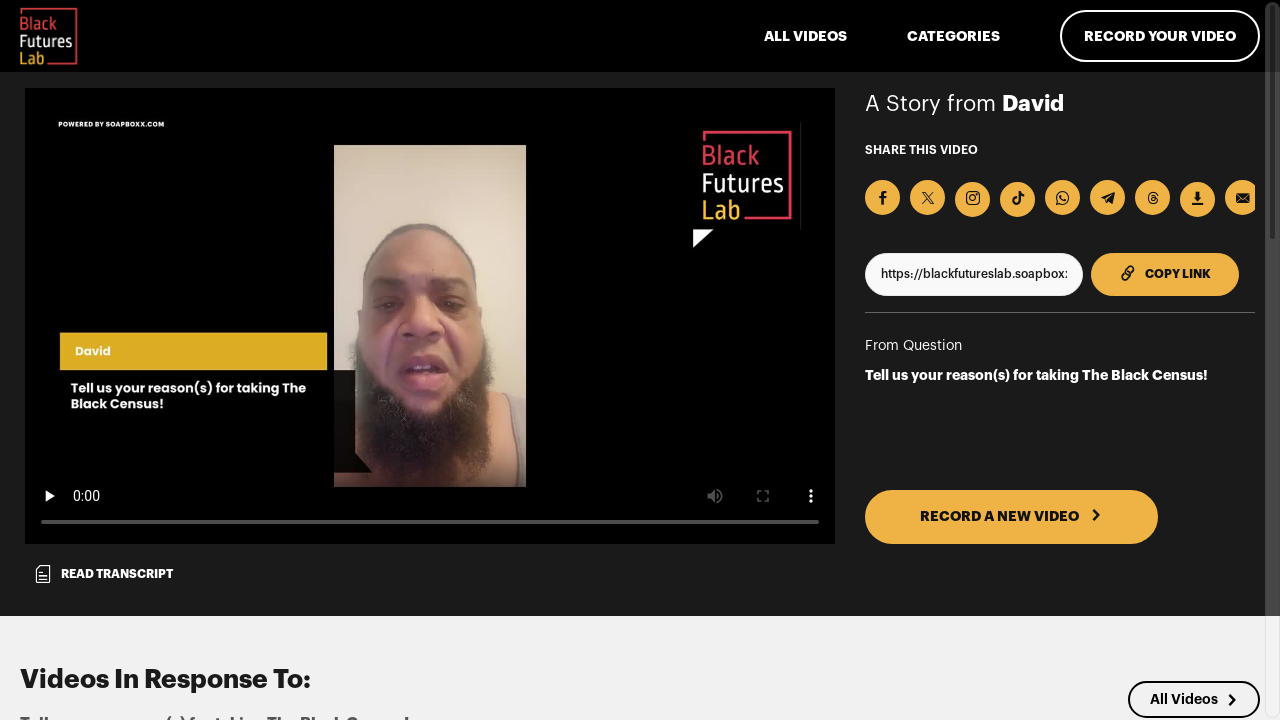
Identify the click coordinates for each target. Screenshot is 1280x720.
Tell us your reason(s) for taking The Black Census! (1036, 375)
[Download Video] (1197, 199)
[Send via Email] (1242, 197)
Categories (953, 36)
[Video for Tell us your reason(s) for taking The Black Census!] (430, 316)
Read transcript (103, 574)
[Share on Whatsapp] (1062, 197)
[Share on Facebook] (882, 197)
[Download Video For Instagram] (972, 199)
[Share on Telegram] (1107, 197)
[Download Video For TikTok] (1017, 199)
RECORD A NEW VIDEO (1011, 516)
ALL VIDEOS (805, 36)
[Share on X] (927, 197)
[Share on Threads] (1152, 197)
